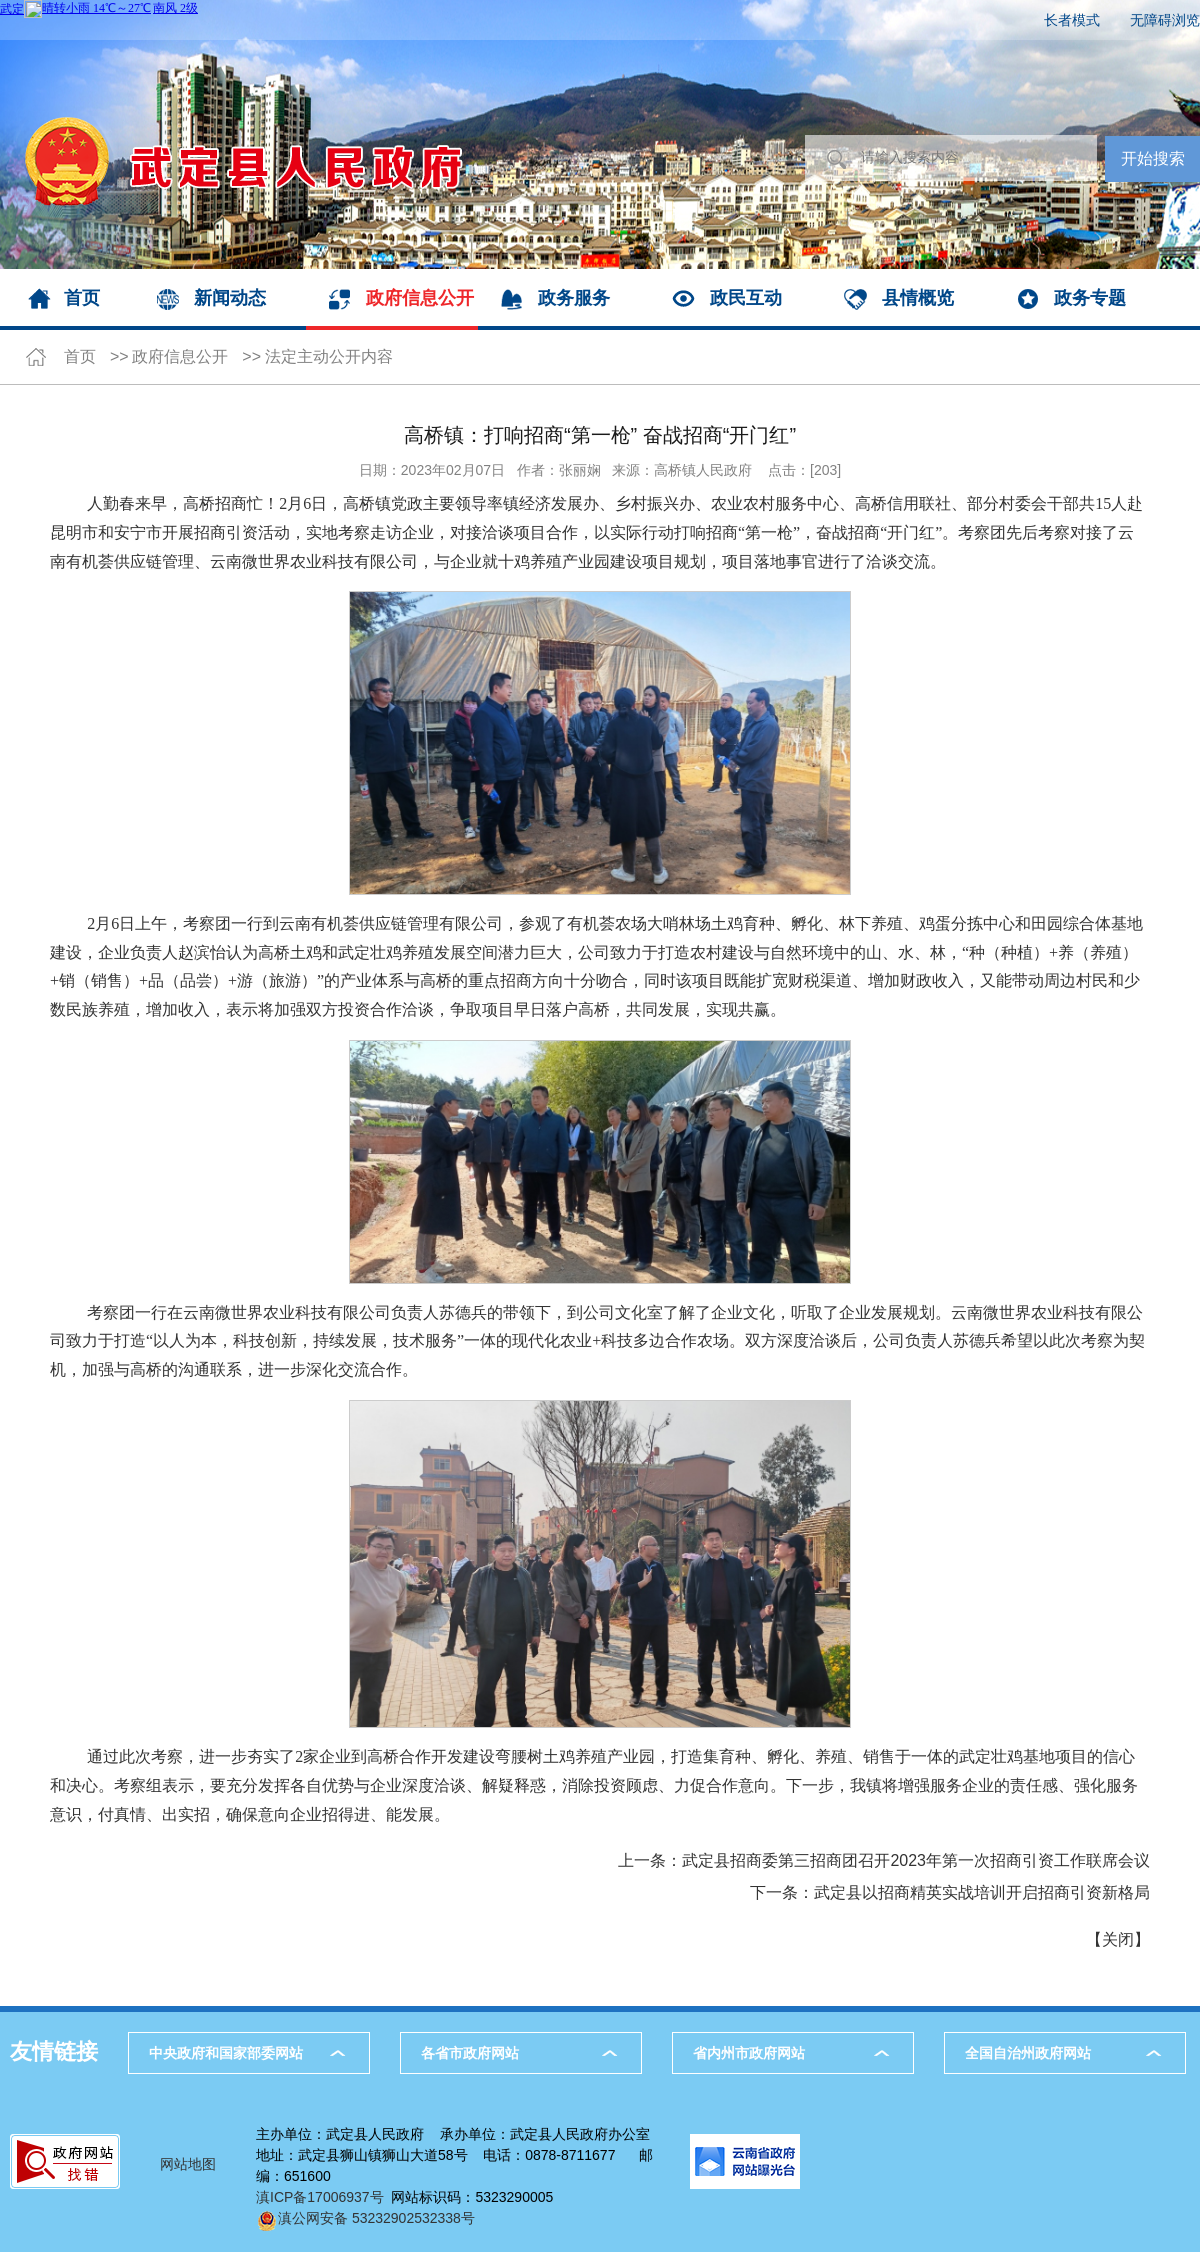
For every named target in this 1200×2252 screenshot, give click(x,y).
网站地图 (188, 2164)
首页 (82, 298)
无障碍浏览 (1165, 20)
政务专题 (1090, 298)
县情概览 (918, 298)
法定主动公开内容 (329, 356)
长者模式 (1072, 20)
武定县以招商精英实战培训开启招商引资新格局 (982, 1892)
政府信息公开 (420, 298)
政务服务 (574, 298)
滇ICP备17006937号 (320, 2197)
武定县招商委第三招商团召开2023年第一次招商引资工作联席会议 (916, 1860)
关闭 (1118, 1939)
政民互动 (746, 298)
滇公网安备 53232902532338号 (365, 2218)
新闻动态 (230, 298)
